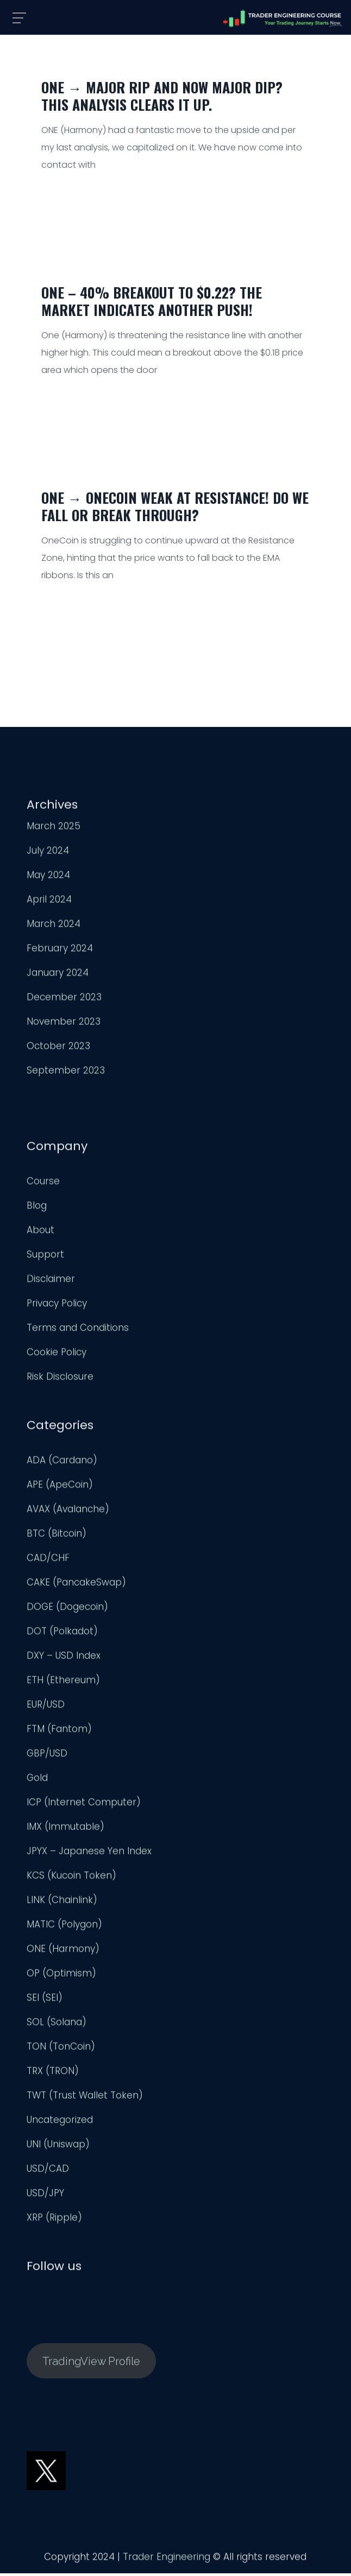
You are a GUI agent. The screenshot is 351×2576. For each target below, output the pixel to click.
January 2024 (58, 976)
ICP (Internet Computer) (84, 1806)
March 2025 (53, 830)
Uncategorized (60, 2123)
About (40, 1233)
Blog (37, 1209)
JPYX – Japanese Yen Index (89, 1855)
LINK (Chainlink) (62, 1903)
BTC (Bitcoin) (56, 1537)
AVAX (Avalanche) (68, 1513)
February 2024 (60, 952)
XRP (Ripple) (54, 2221)
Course (43, 1185)
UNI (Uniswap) (58, 2148)
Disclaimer (51, 1282)
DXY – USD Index (64, 1659)
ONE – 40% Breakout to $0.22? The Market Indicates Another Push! (151, 301)
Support (45, 1258)
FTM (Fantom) (59, 1732)
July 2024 (48, 854)
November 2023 (64, 1025)
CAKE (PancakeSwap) (76, 1586)
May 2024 (48, 878)
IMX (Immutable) (65, 1830)
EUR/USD (46, 1708)
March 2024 (53, 927)
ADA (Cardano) (62, 1464)
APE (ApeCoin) (60, 1488)
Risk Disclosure (60, 1380)
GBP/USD (47, 1757)
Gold (37, 1781)
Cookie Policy (56, 1356)
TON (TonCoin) (61, 2050)
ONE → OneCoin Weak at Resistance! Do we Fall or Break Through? (175, 506)
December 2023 (64, 1001)
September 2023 (66, 1074)
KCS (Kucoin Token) (71, 1879)
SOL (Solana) (56, 2026)
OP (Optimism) (61, 1977)
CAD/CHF (48, 1561)
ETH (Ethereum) (63, 1684)
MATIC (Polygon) (64, 1928)
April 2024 (49, 903)
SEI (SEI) (44, 2001)
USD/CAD (48, 2172)
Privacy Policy (57, 1307)
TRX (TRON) (53, 2074)
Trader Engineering (166, 2560)
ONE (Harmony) (63, 1952)
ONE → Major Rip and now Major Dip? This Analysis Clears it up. (162, 96)
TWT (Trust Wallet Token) (85, 2099)
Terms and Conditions (78, 1331)
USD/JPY (45, 2197)
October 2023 (58, 1049)
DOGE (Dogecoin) (67, 1610)
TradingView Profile (91, 2365)
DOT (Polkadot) (62, 1635)
